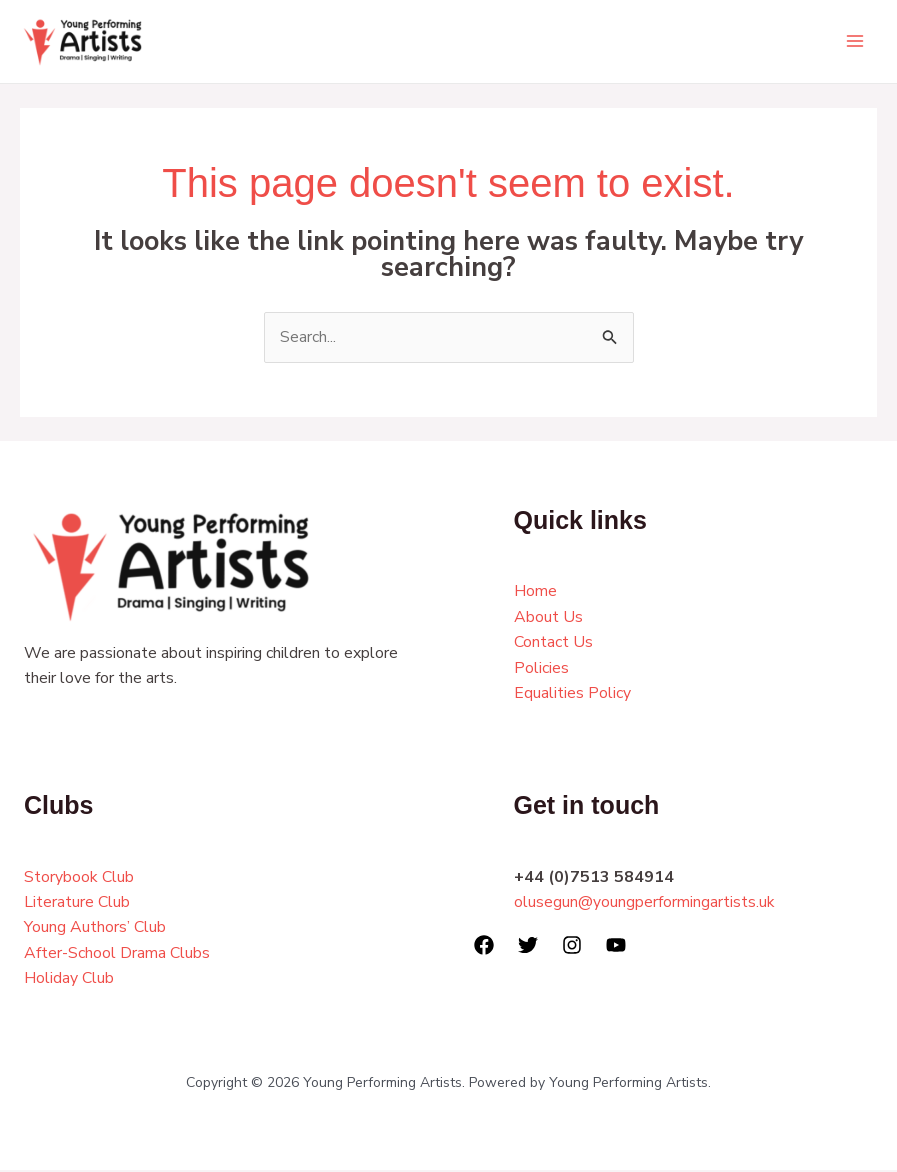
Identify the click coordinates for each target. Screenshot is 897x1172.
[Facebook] (484, 946)
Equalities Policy (572, 695)
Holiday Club (69, 980)
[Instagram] (572, 946)
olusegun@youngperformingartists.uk (644, 903)
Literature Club (77, 903)
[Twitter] (528, 946)
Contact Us (553, 644)
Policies (541, 669)
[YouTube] (616, 946)
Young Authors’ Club (95, 929)
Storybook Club (79, 878)
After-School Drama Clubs (117, 955)
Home (535, 593)
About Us (548, 618)
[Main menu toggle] (855, 42)
